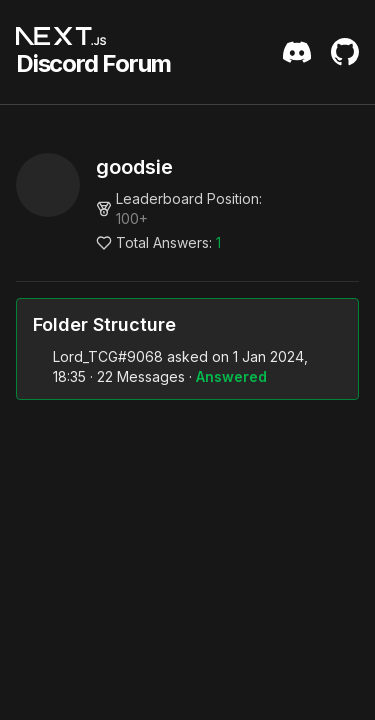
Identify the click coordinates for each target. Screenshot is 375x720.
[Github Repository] (345, 52)
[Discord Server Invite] (297, 52)
